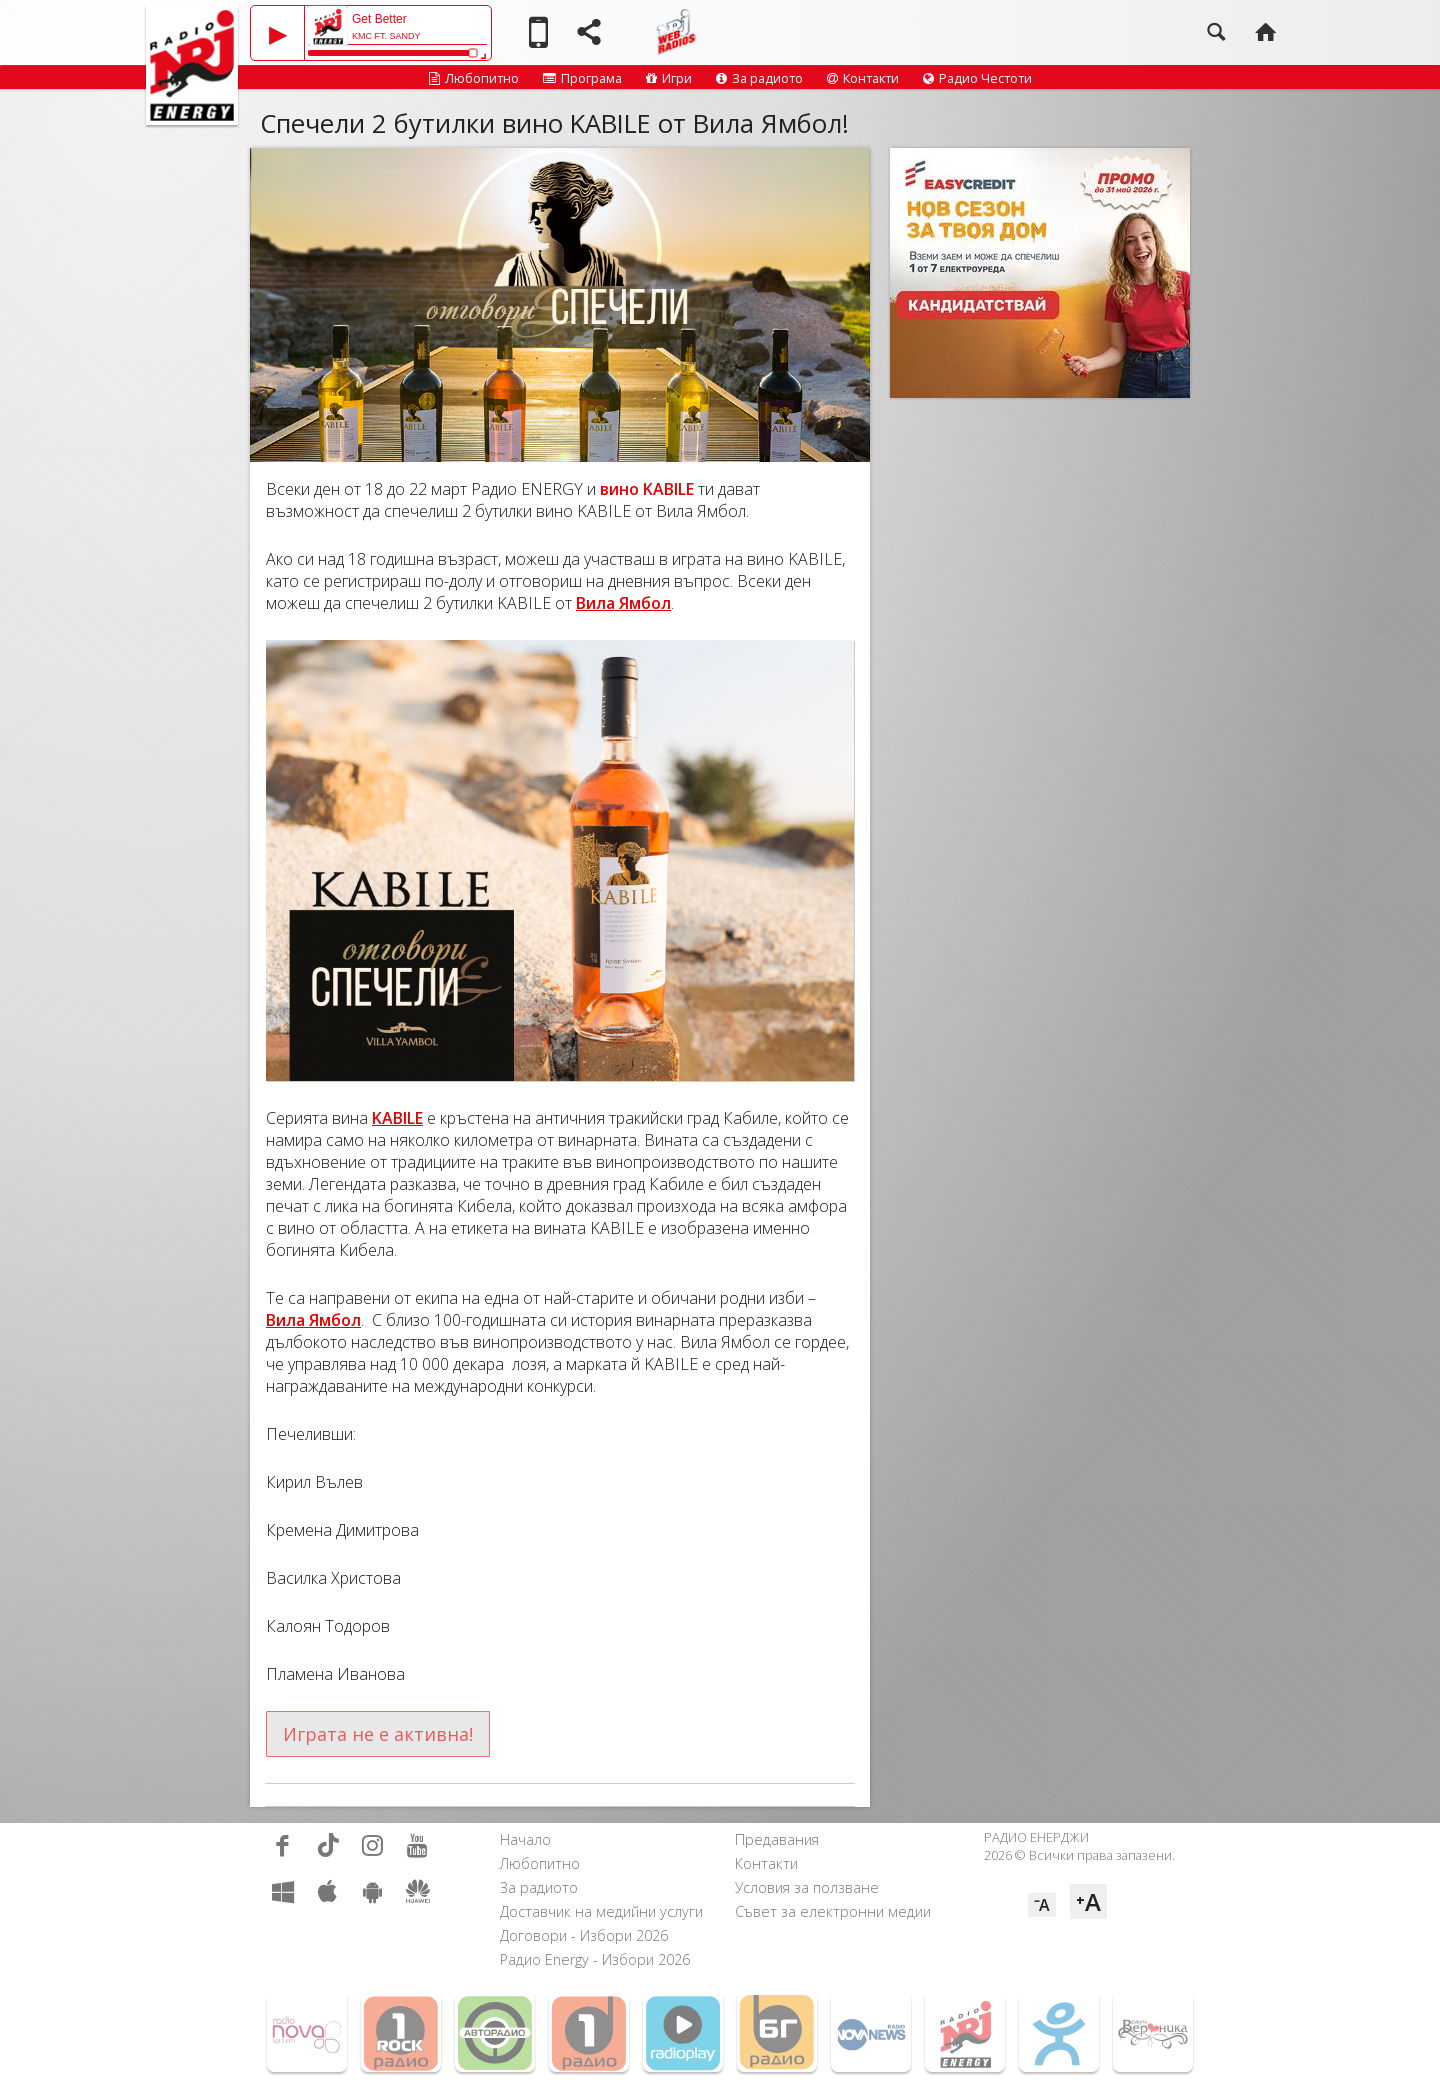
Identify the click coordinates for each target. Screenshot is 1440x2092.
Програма (582, 78)
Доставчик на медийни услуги (601, 1911)
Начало (525, 1839)
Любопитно (474, 78)
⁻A (1042, 1905)
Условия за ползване (807, 1887)
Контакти (863, 78)
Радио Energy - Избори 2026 (595, 1959)
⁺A (1088, 1901)
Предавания (777, 1839)
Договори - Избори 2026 (584, 1935)
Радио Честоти (977, 78)
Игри (669, 78)
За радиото (759, 78)
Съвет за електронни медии (833, 1911)
